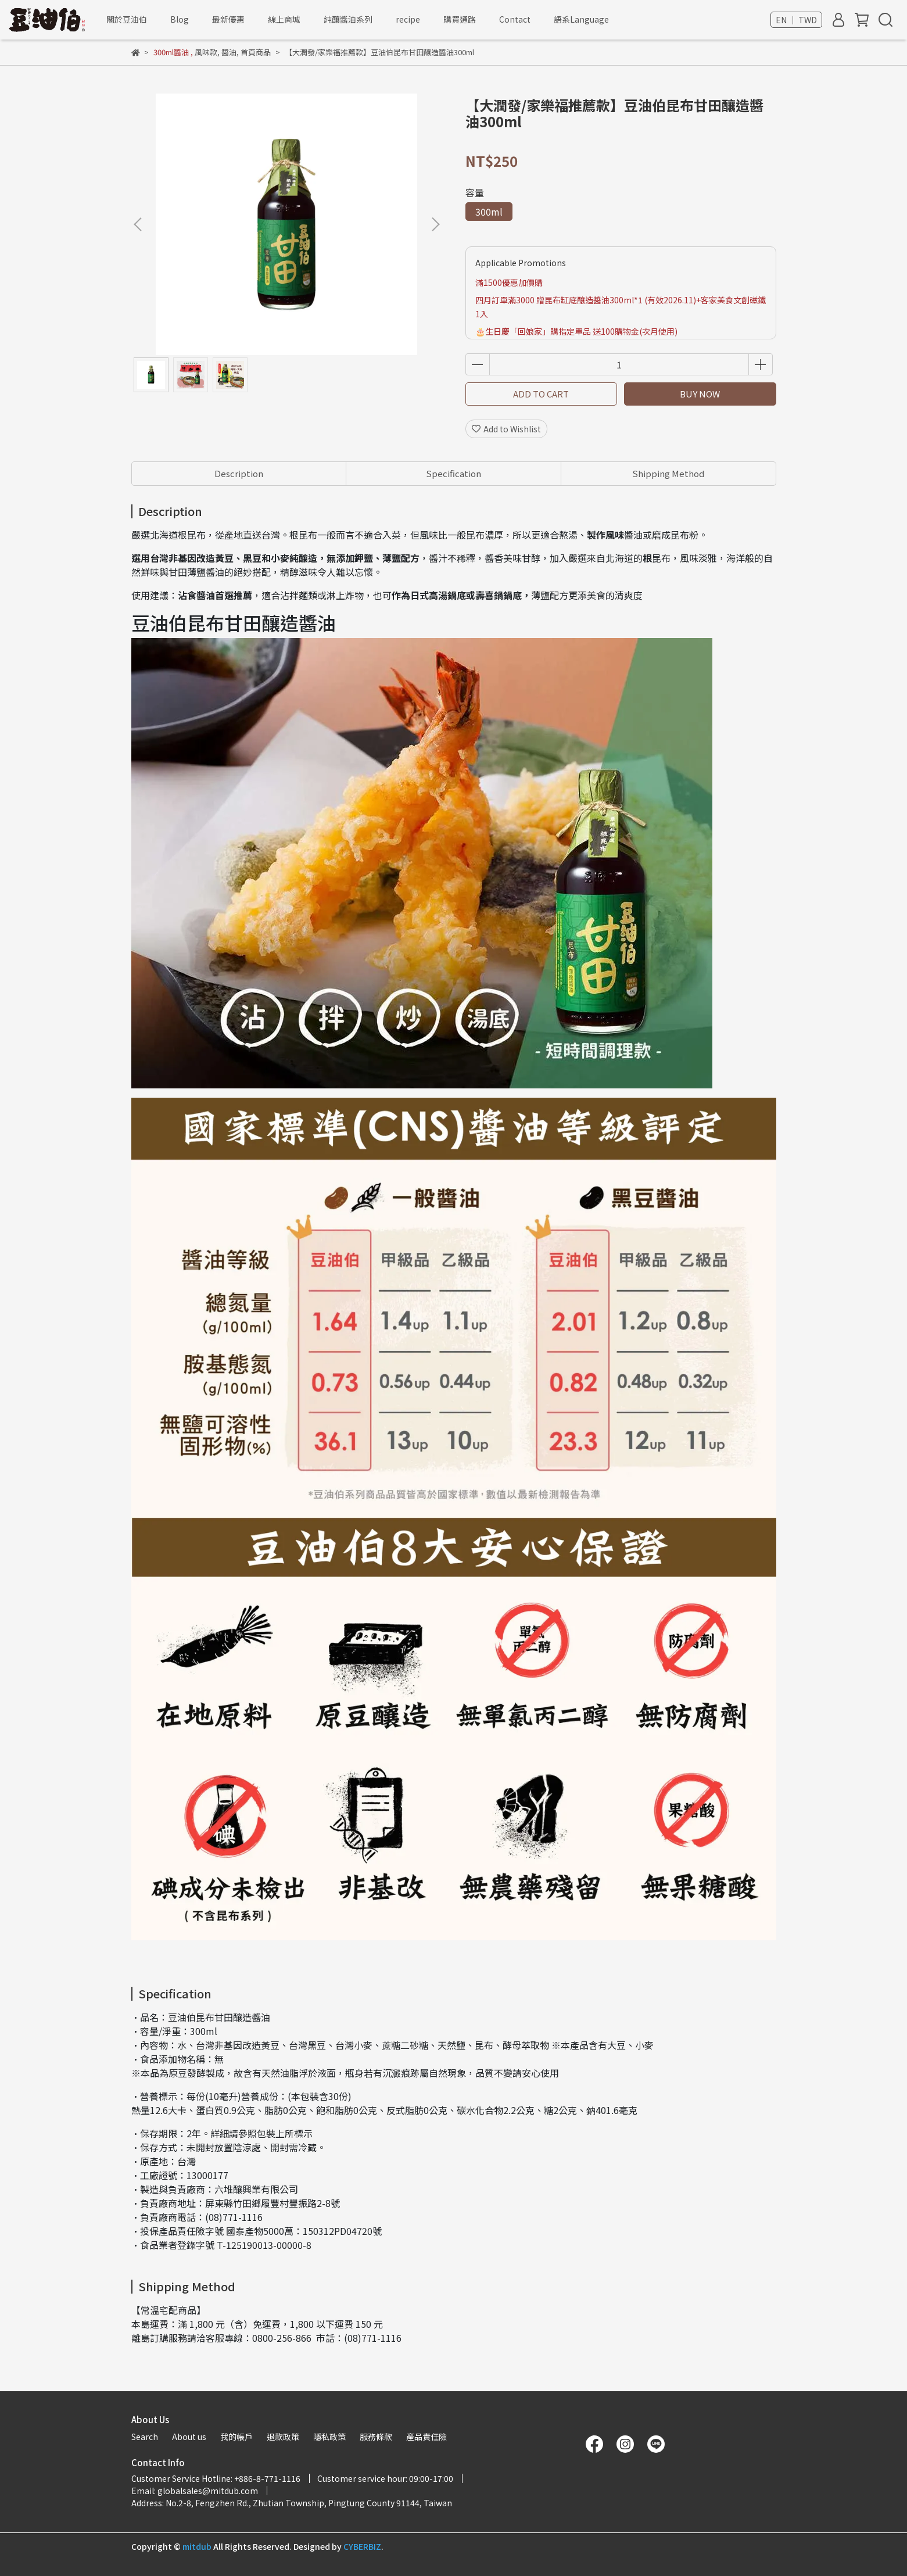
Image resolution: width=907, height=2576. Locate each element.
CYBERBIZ (362, 2546)
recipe (408, 19)
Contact (514, 19)
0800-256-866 (281, 2338)
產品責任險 (426, 2436)
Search (144, 2436)
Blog (179, 19)
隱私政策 (329, 2436)
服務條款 (376, 2436)
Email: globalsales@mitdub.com (194, 2490)
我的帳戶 (236, 2436)
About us (189, 2436)
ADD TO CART (541, 394)
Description (238, 473)
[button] (435, 224)
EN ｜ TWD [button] (796, 20)
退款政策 (283, 2436)
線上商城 (284, 19)
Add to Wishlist (506, 429)
